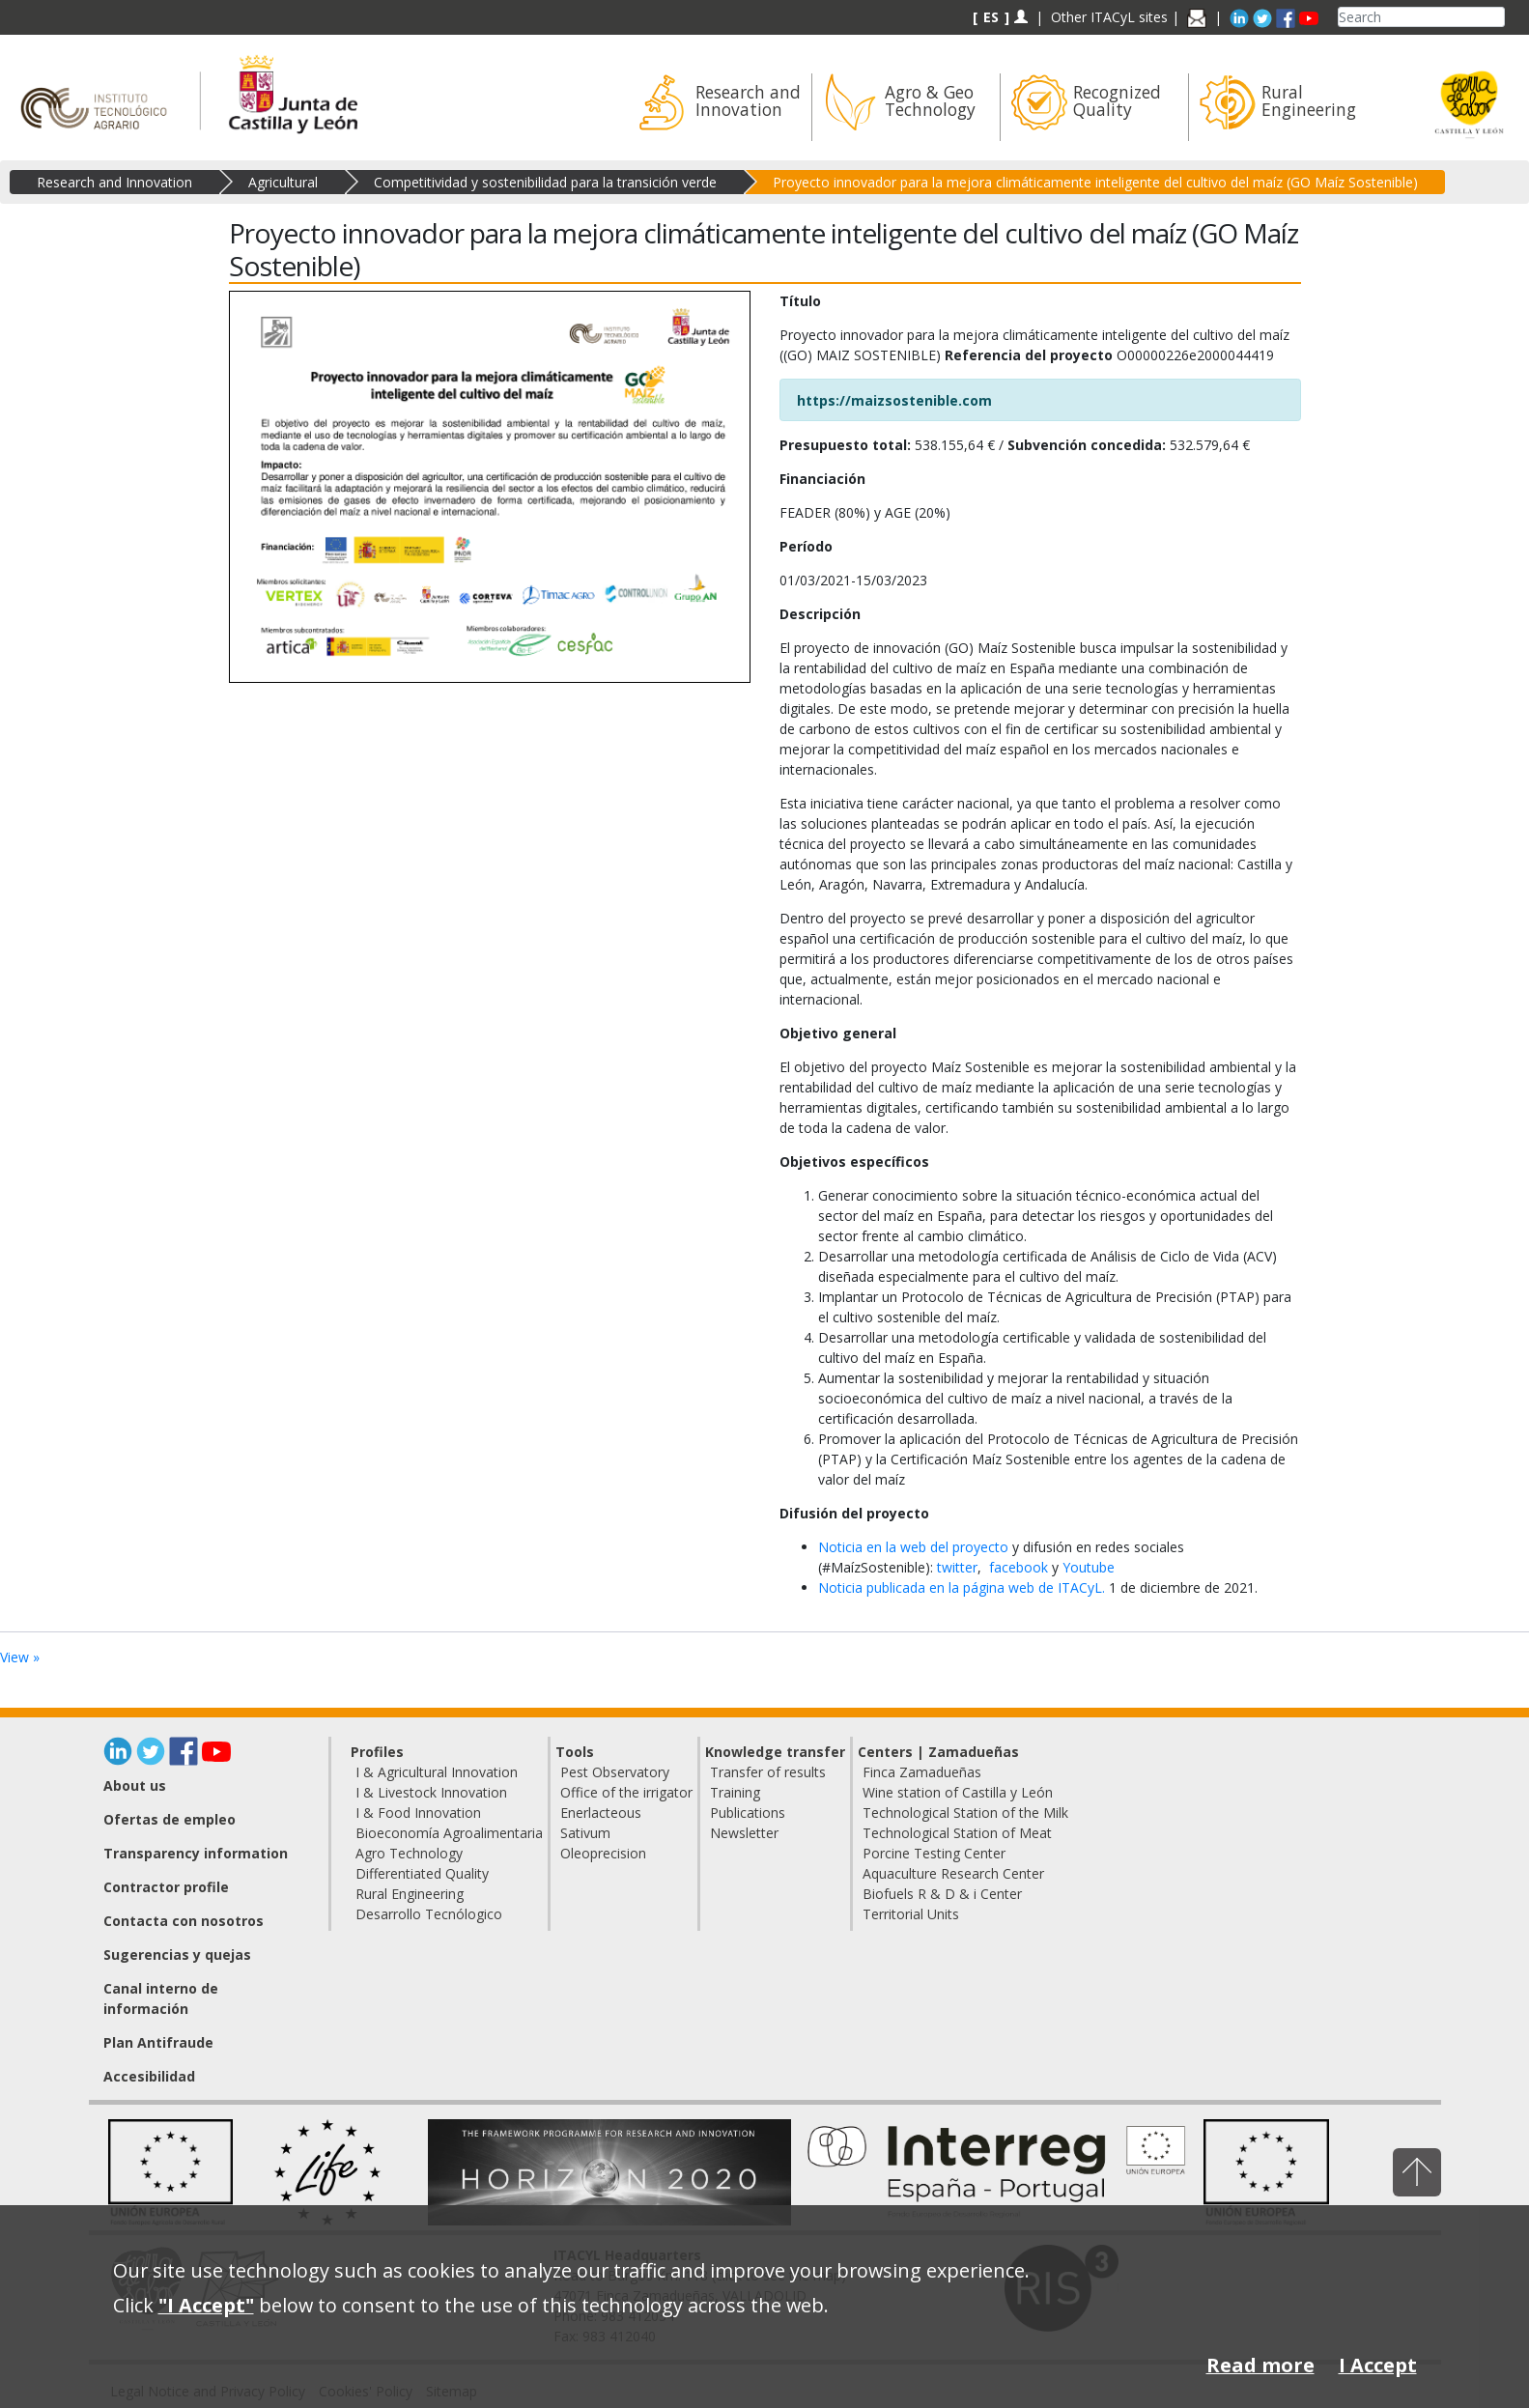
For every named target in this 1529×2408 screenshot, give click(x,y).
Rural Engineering (409, 1893)
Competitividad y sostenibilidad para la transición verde (545, 182)
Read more (1260, 2365)
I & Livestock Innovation (431, 1792)
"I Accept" (206, 2305)
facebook (1020, 1567)
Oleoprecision (603, 1853)
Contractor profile (166, 1887)
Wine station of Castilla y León (958, 1792)
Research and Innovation (114, 182)
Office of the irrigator (626, 1792)
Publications (747, 1812)
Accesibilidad (149, 2076)
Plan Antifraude (158, 2042)
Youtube (1088, 1567)
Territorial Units (911, 1914)
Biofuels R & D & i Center (942, 1893)
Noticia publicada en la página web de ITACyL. (963, 1587)
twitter (957, 1567)
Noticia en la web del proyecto (913, 1547)
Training (735, 1792)
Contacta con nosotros (183, 1921)
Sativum (585, 1833)
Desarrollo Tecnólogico (428, 1914)
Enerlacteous (600, 1812)
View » (20, 1657)
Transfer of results (768, 1772)
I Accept (1378, 2365)
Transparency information (195, 1853)
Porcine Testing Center (934, 1853)
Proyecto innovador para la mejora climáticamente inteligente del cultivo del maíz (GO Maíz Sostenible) (1095, 182)
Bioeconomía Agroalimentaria (449, 1833)
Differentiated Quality (422, 1873)
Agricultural (283, 182)
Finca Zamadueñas (922, 1772)
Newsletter (744, 1833)
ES (991, 17)
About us (134, 1785)
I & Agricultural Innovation (436, 1772)
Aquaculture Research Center (953, 1873)
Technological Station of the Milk (965, 1812)
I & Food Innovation (418, 1812)
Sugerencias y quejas (177, 1954)
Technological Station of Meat (957, 1833)
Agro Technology (409, 1853)
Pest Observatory (614, 1772)
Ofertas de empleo (169, 1819)
